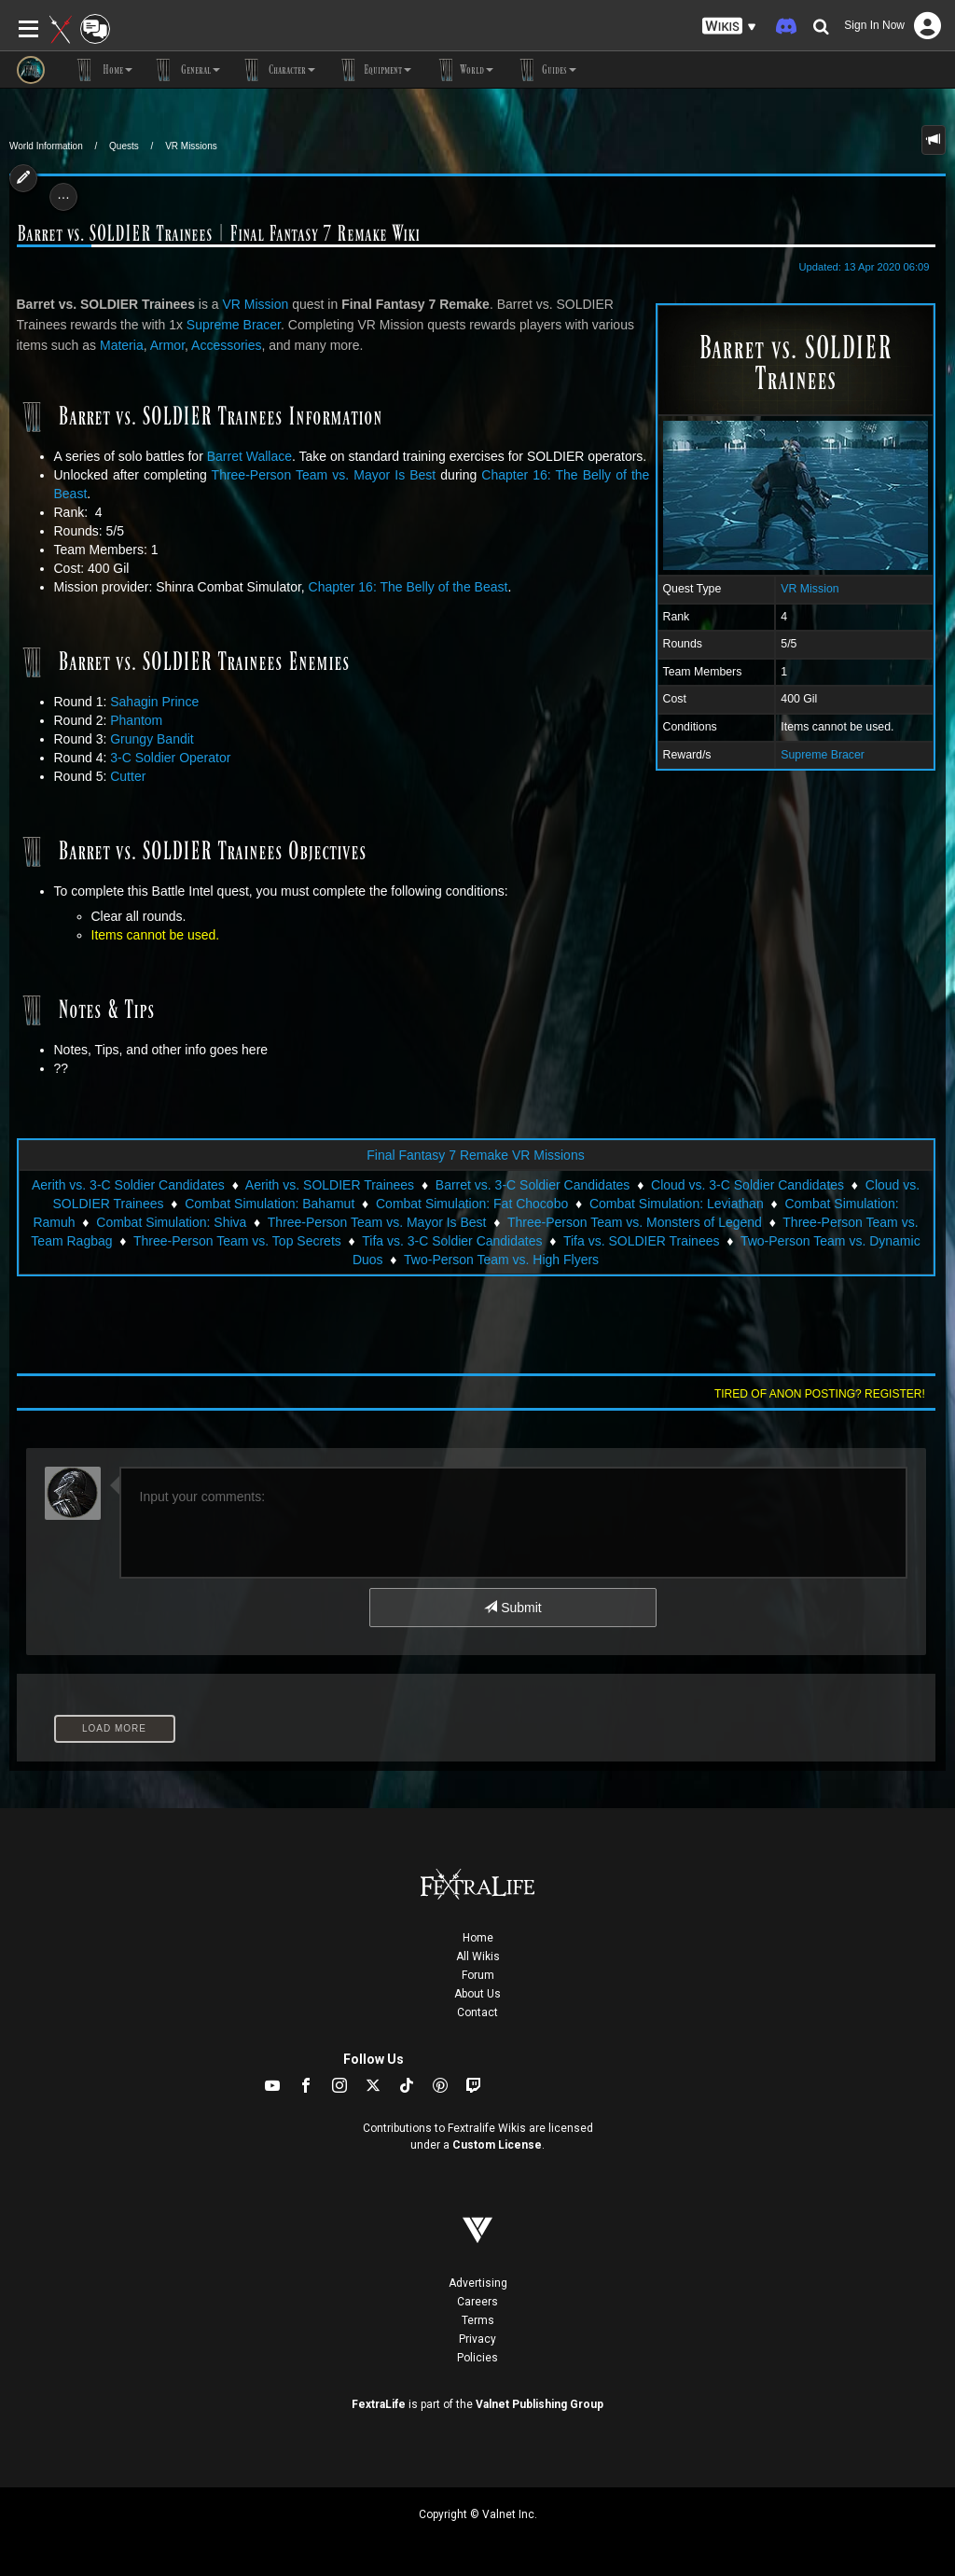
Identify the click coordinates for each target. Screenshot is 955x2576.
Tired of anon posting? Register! (819, 1393)
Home (478, 1937)
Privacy (477, 2339)
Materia (122, 345)
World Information (46, 146)
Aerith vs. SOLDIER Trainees (329, 1184)
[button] (729, 26)
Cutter (127, 776)
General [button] (185, 70)
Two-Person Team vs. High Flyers (501, 1259)
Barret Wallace (249, 456)
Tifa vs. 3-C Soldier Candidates (452, 1240)
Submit (512, 1607)
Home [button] (102, 70)
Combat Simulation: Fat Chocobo (472, 1203)
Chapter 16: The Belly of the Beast (408, 586)
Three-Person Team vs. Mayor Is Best (324, 474)
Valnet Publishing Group (539, 2404)
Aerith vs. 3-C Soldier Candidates (128, 1184)
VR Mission (809, 588)
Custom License (497, 2144)
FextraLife (379, 2404)
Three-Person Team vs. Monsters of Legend (634, 1222)
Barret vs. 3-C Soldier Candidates (533, 1184)
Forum (478, 1975)
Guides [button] (544, 70)
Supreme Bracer (823, 754)
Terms (478, 2320)
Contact (477, 2012)
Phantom (136, 720)
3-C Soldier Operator (170, 757)
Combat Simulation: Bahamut (269, 1203)
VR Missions (191, 146)
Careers (477, 2301)
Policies (477, 2357)
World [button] (461, 70)
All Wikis (478, 1956)
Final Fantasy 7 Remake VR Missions (475, 1155)
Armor (167, 345)
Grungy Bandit (152, 738)
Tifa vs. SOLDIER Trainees (641, 1240)
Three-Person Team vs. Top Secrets (237, 1240)
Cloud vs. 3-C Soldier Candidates (747, 1184)
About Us (477, 1993)
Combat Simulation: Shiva (171, 1222)
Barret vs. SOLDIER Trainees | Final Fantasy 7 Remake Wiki (218, 234)
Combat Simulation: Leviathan (676, 1203)
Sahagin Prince (154, 701)
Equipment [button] (372, 70)
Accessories (226, 345)
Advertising (478, 2283)
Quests (124, 146)
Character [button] (277, 70)
